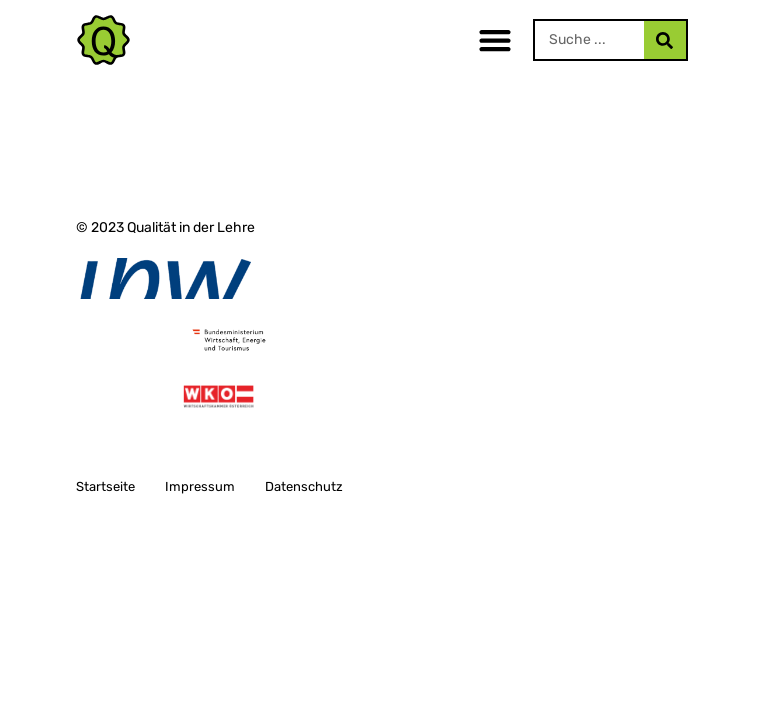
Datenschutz (304, 486)
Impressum (200, 486)
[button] (495, 40)
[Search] (665, 40)
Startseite (105, 486)
